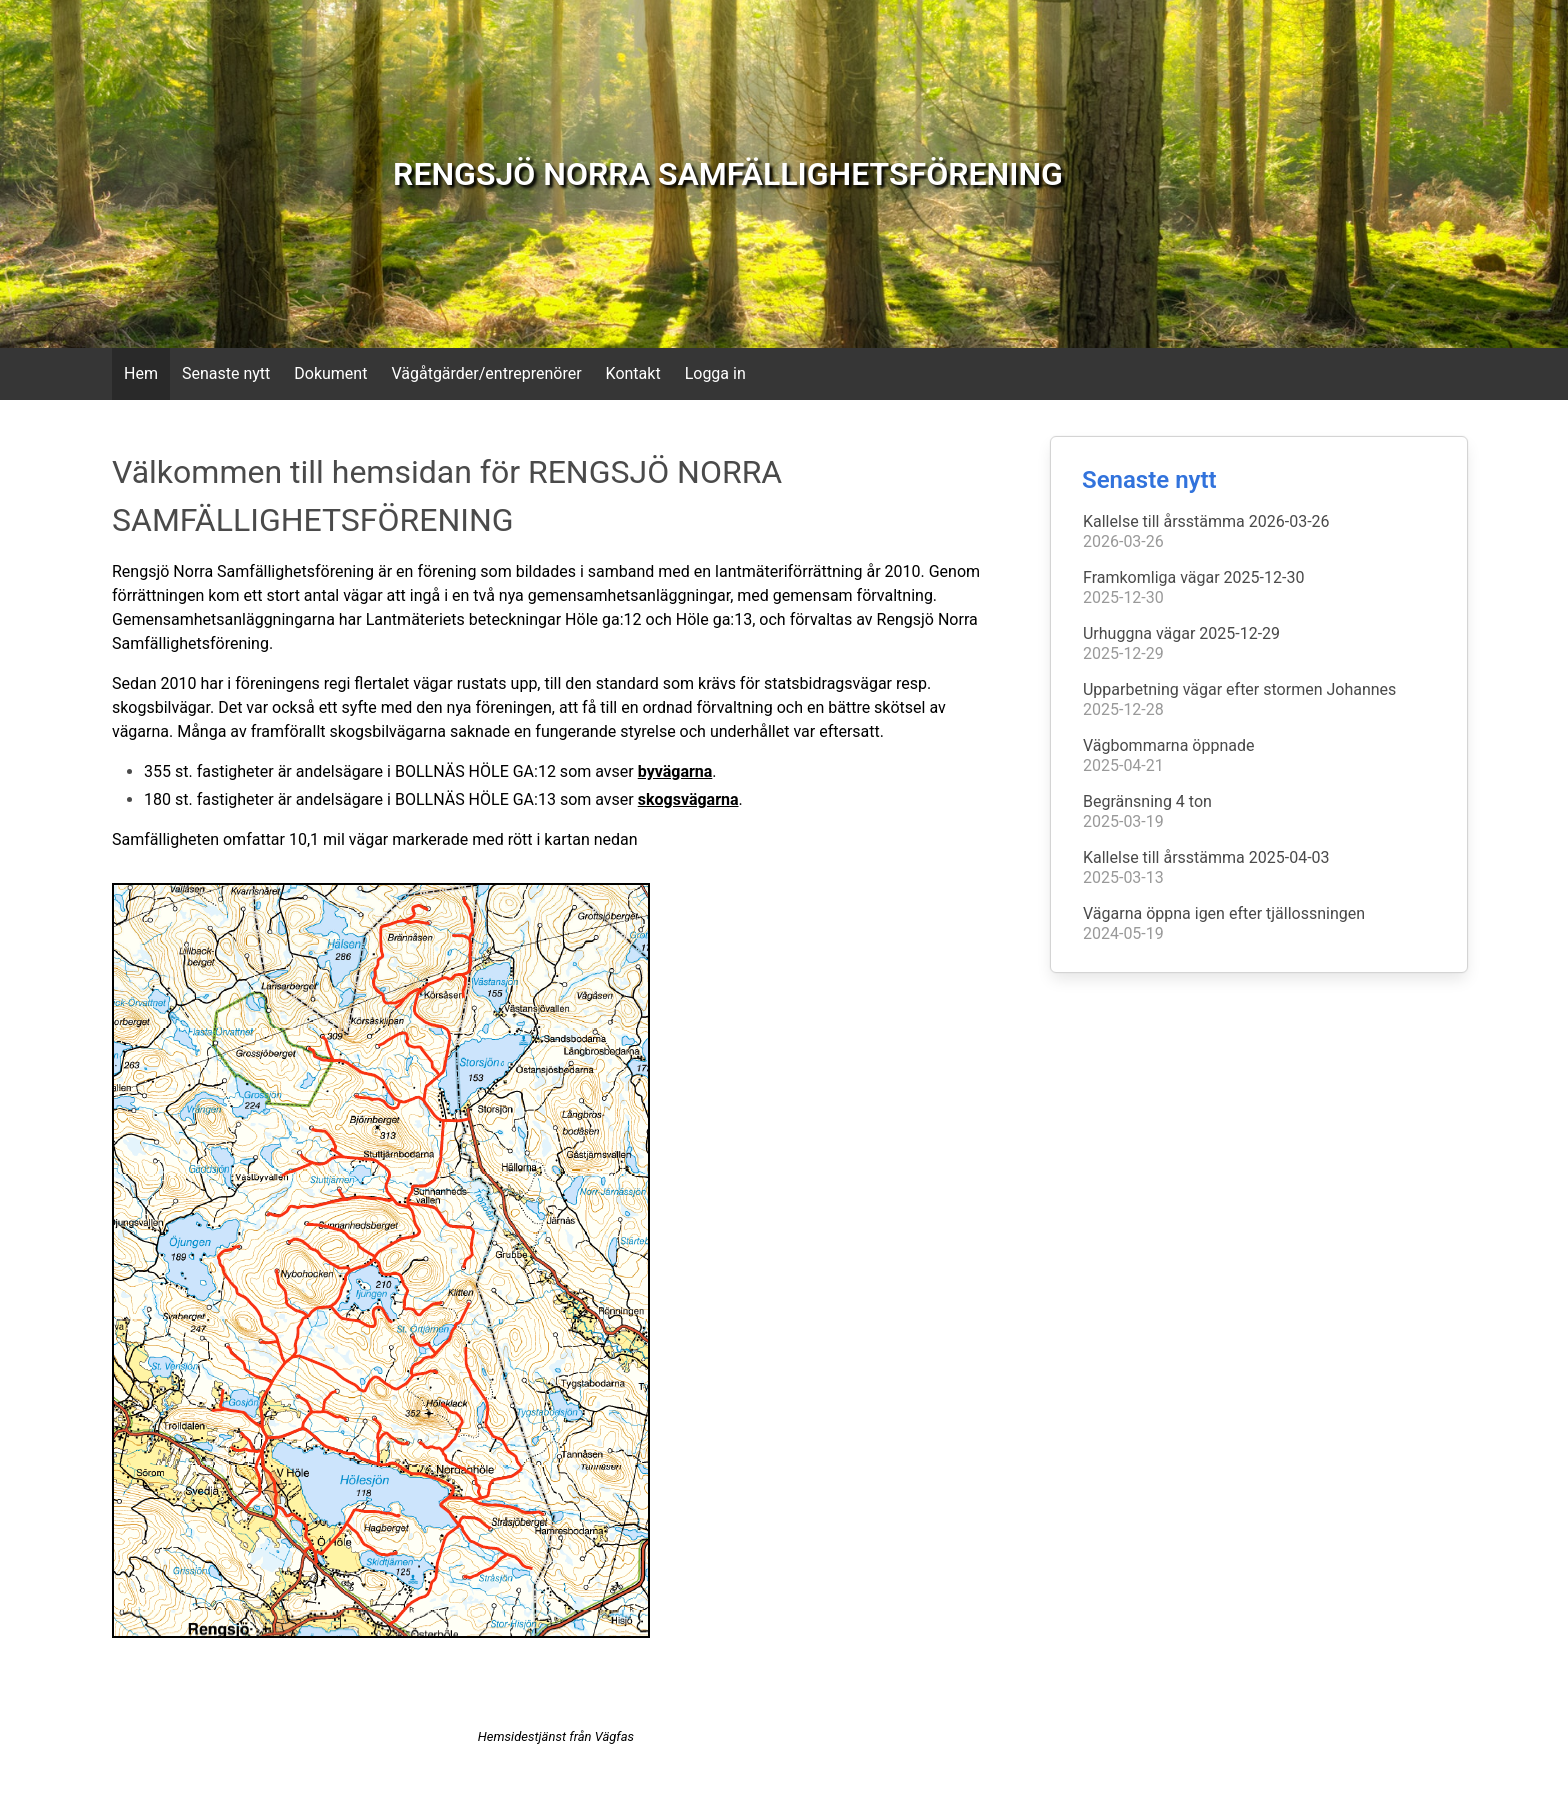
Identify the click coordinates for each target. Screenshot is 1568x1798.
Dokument (330, 373)
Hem (141, 373)
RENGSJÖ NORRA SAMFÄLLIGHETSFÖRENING (728, 174)
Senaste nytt (226, 373)
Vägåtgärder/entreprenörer (486, 373)
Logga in (715, 373)
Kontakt (633, 373)
